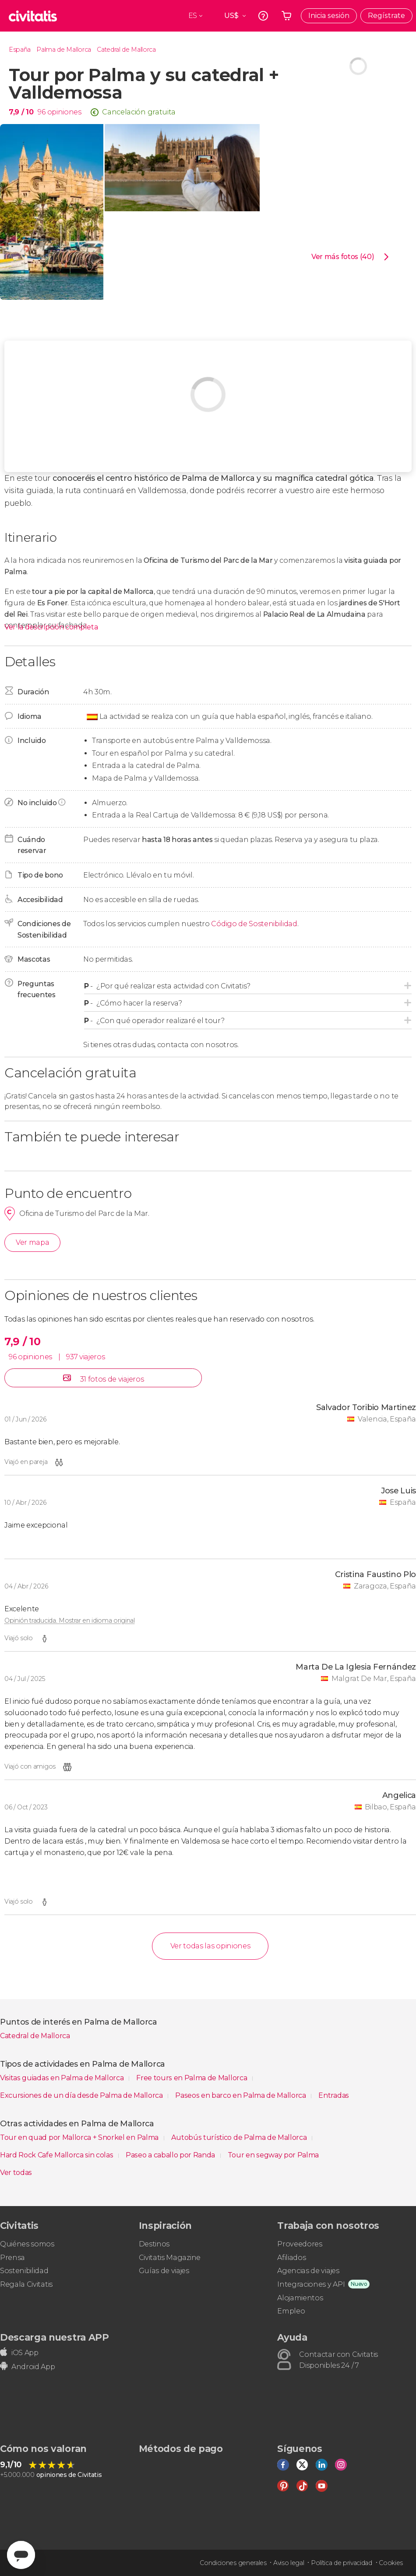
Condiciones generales (233, 2563)
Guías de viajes (164, 2271)
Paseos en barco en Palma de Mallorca (241, 2095)
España (20, 49)
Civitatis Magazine (170, 2257)
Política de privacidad (341, 2563)
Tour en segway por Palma (273, 2155)
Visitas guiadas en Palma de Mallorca (62, 2078)
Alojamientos (300, 2298)
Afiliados (291, 2257)
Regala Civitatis (26, 2284)
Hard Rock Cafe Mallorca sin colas (57, 2155)
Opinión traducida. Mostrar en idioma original (69, 1620)
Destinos (154, 2244)
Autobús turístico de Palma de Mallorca (240, 2137)
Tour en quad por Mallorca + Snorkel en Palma (80, 2137)
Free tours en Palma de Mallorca (192, 2078)
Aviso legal (288, 2563)
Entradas (333, 2095)
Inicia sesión (328, 15)
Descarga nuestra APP (54, 2337)
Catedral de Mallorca (126, 49)
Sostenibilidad (24, 2271)
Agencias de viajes (308, 2271)
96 (41, 112)
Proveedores (299, 2244)
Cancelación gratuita (139, 112)
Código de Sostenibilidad (254, 924)
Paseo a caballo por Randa (171, 2155)
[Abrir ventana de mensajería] (21, 2555)
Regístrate (386, 15)
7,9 (21, 112)
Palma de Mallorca (63, 49)
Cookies (391, 2563)
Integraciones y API (311, 2284)
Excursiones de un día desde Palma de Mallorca (82, 2095)
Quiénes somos (27, 2244)
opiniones (64, 112)
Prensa (12, 2257)
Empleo (291, 2311)
